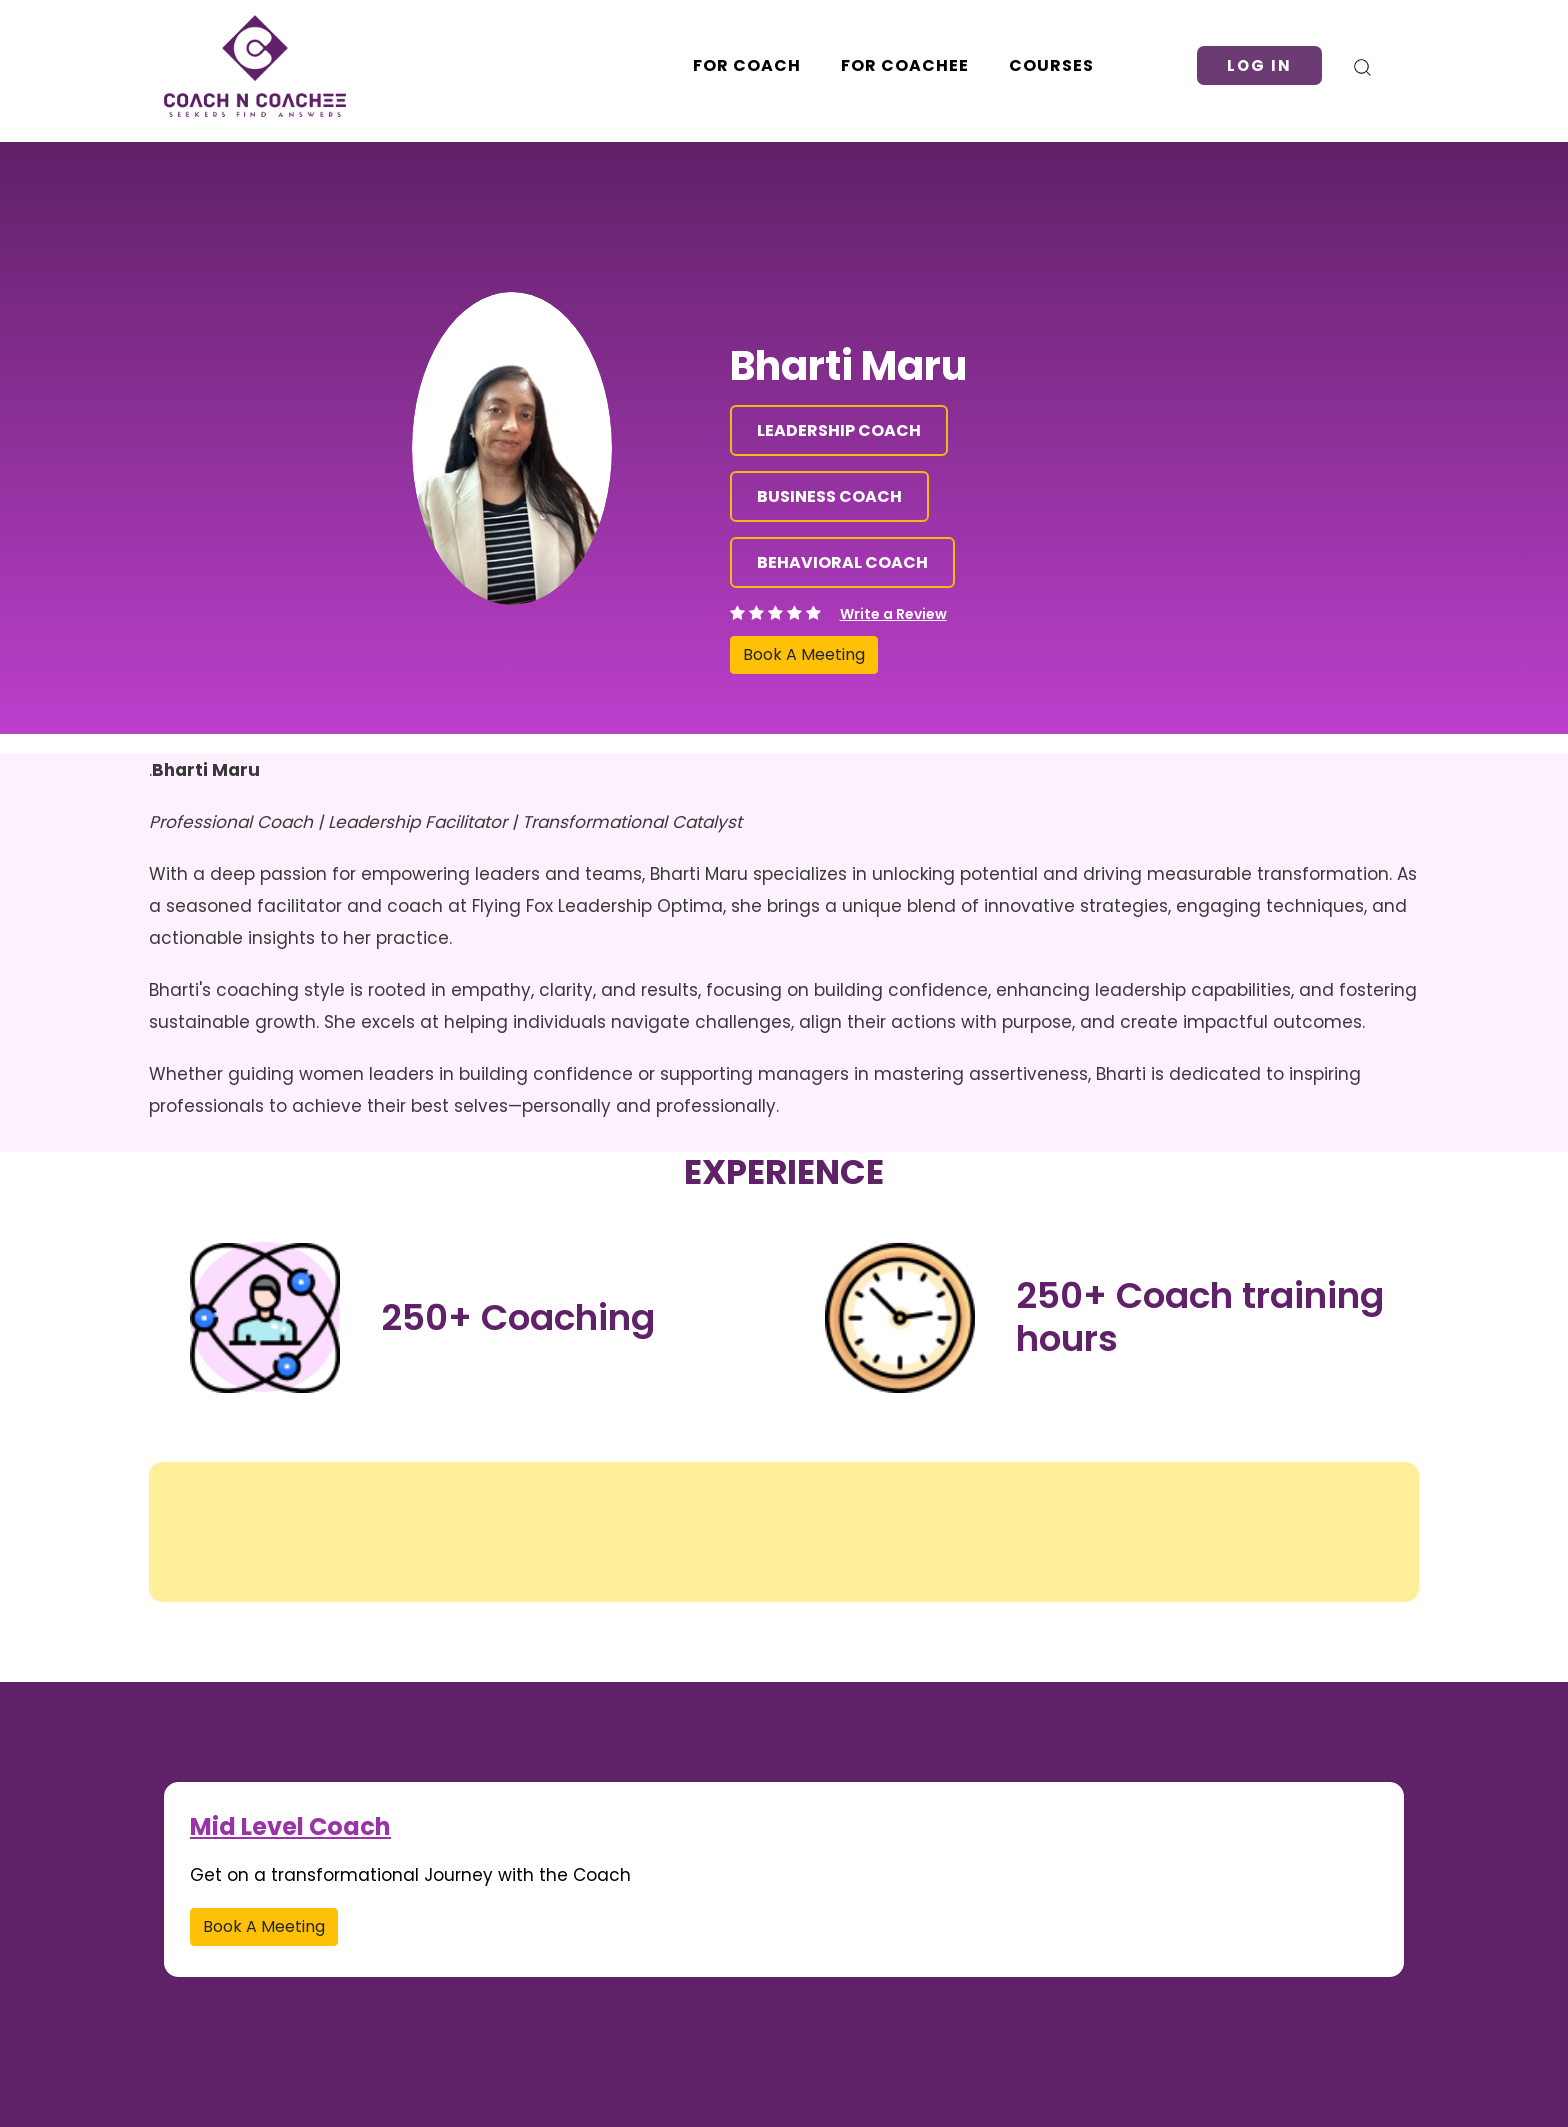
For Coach (747, 65)
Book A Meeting (804, 654)
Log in (1259, 65)
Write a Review (893, 614)
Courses (1051, 65)
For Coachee (905, 65)
